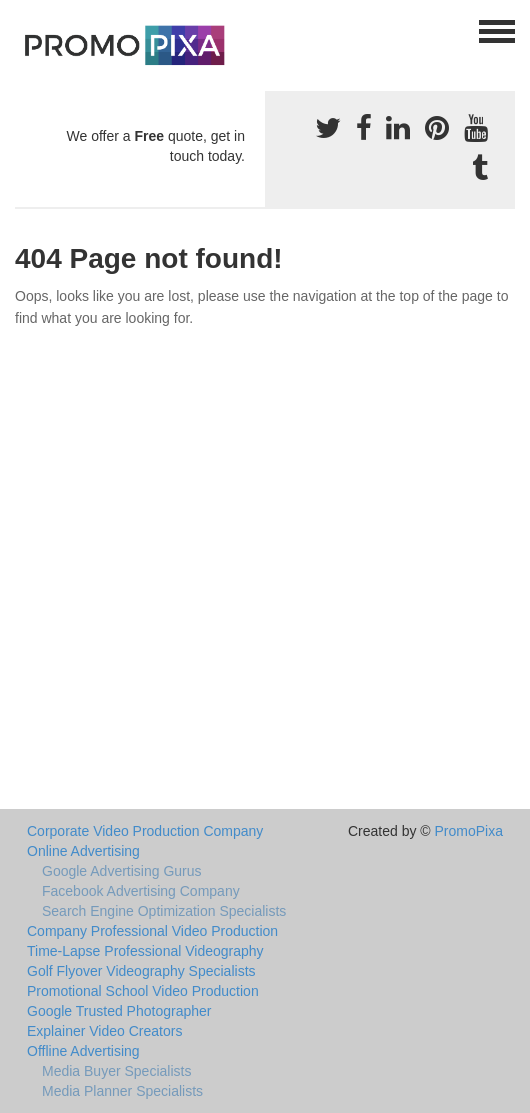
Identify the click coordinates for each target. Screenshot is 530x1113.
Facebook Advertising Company (141, 891)
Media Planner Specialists (122, 1091)
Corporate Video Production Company (145, 831)
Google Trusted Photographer (119, 1011)
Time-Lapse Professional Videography (145, 951)
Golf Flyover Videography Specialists (141, 971)
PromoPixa (469, 831)
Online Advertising (83, 851)
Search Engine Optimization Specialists (164, 911)
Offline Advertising (83, 1051)
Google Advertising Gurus (122, 871)
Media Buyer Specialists (116, 1071)
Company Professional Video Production (152, 931)
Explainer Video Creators (104, 1031)
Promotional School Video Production (143, 991)
